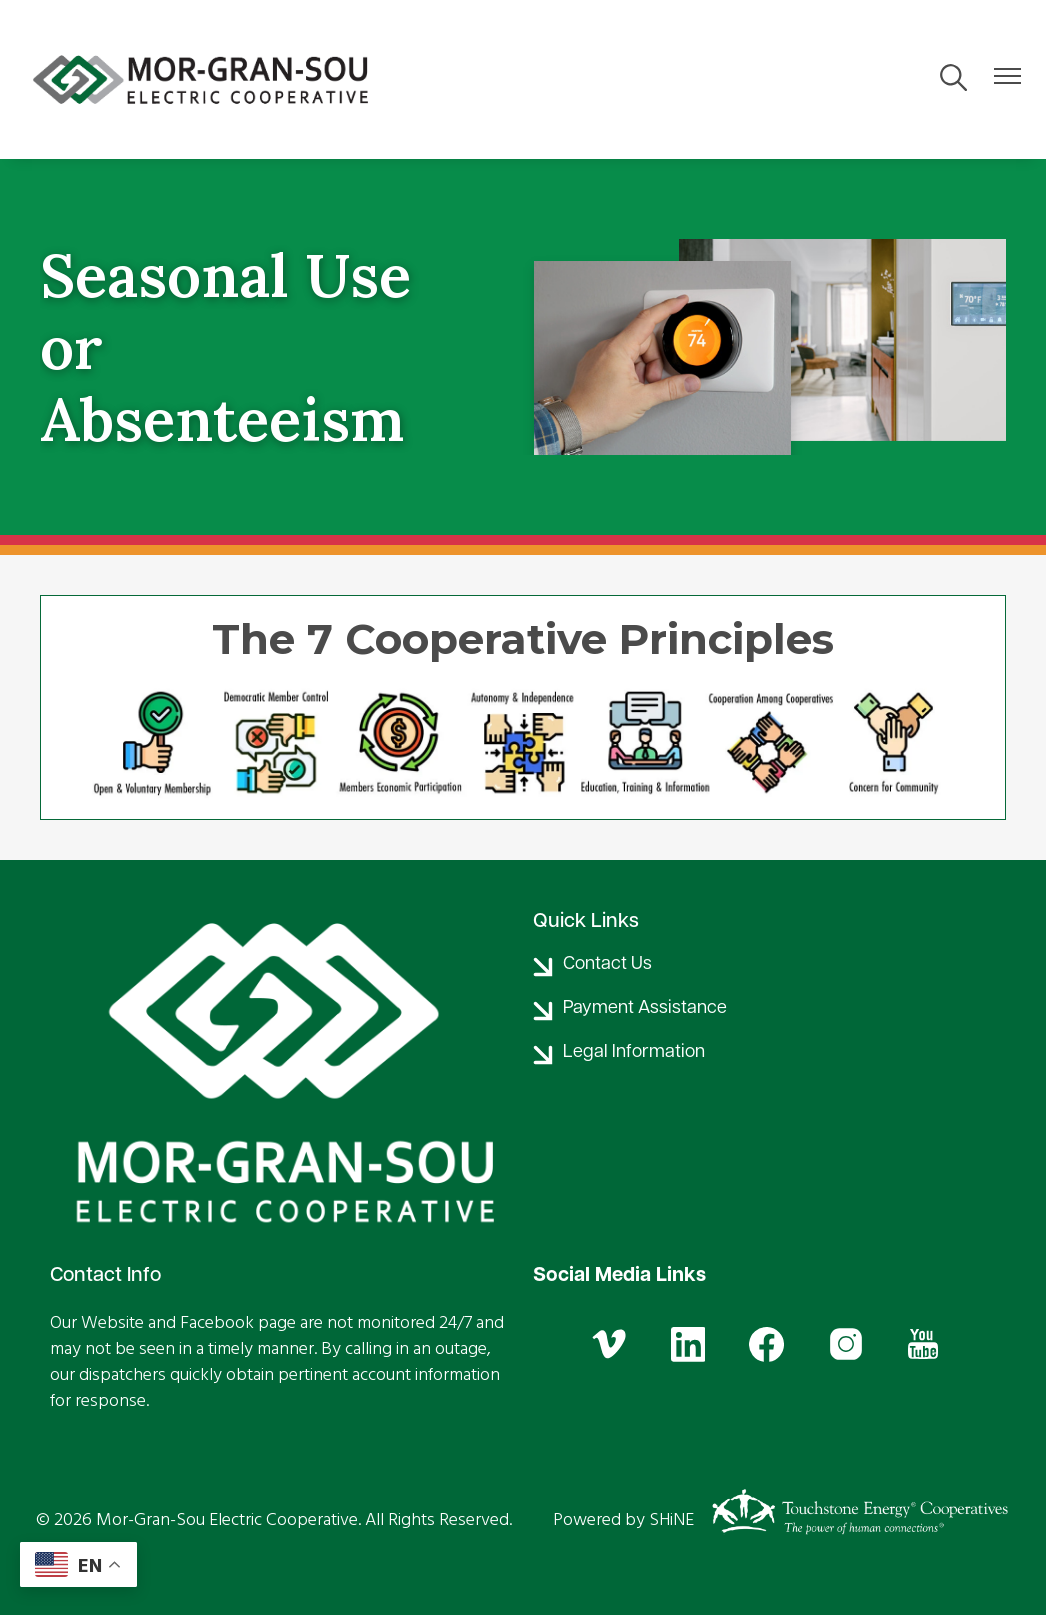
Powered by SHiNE (623, 1519)
